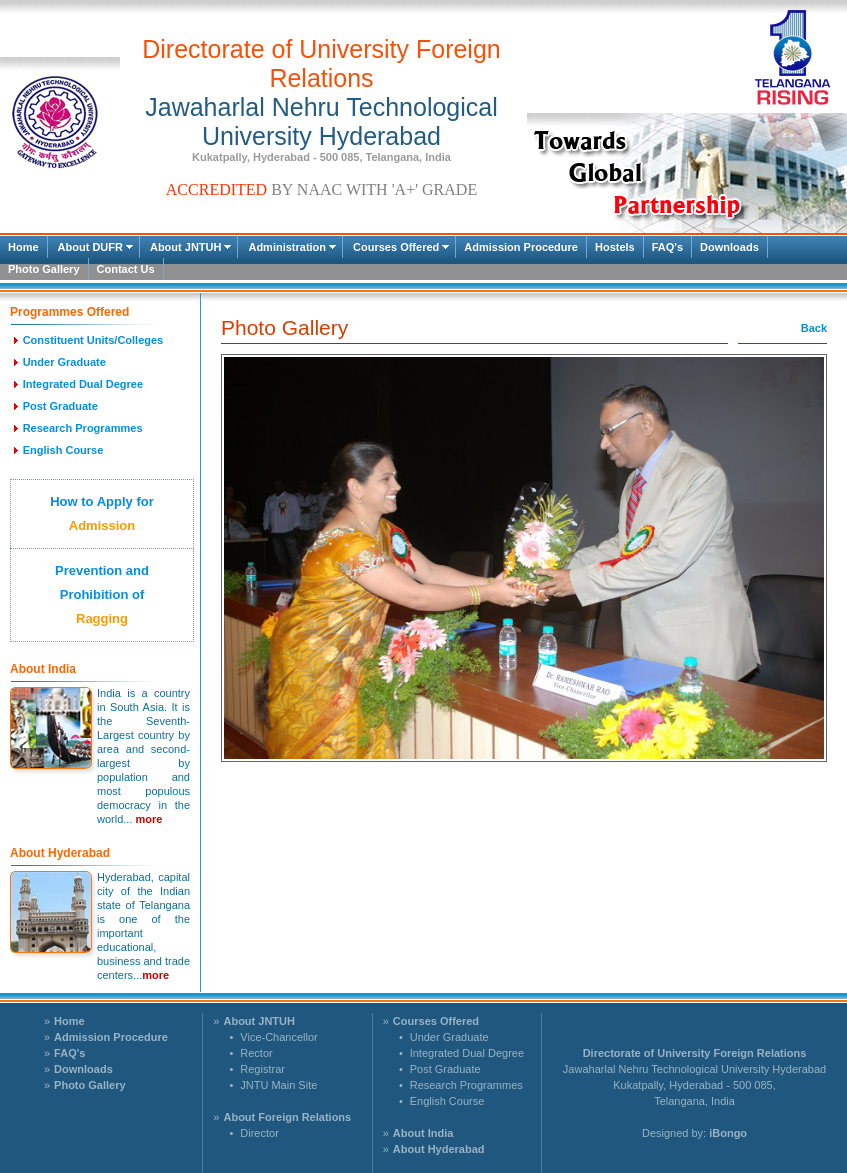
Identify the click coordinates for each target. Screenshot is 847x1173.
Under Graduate (449, 1037)
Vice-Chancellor (278, 1037)
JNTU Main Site (278, 1085)
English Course (447, 1101)
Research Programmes (466, 1085)
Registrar (262, 1069)
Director (259, 1133)
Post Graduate (445, 1069)
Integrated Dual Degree (467, 1053)
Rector (256, 1053)
